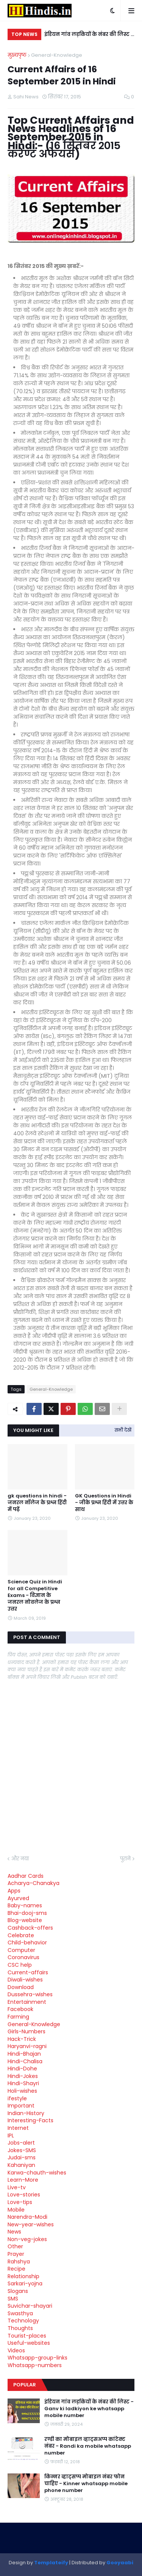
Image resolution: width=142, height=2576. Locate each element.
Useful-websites (29, 2343)
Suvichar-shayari (30, 2306)
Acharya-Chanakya (33, 1883)
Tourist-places (27, 2335)
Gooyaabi (119, 2562)
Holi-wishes (22, 2091)
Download (21, 1987)
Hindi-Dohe (22, 2068)
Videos (16, 2350)
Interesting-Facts (30, 2120)
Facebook (20, 2009)
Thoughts (20, 2328)
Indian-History (26, 2113)
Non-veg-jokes (27, 2239)
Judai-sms (22, 2157)
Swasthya (20, 2313)
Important (21, 2105)
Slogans (18, 2291)
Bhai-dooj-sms (27, 1913)
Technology (23, 2320)
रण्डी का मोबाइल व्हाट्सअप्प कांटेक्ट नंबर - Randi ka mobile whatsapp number (87, 2446)
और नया (20, 1858)
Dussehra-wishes (30, 1994)
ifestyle (17, 2098)
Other (15, 2246)
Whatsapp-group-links (37, 2357)
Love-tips (20, 2202)
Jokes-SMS (22, 2150)
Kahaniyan (21, 2165)
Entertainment (27, 2002)
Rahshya (19, 2261)
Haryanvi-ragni (27, 2046)
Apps (14, 1890)
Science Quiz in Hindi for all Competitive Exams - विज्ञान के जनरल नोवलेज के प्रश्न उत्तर (35, 1595)
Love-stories (24, 2194)
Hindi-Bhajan (24, 2054)
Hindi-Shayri (23, 2083)
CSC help (20, 1965)
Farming (18, 2016)
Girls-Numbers (26, 2031)
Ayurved (18, 1898)
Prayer (16, 2254)
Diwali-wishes (25, 1979)
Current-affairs (28, 1972)
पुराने (125, 1858)
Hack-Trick (22, 2039)
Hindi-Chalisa (25, 2061)
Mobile (16, 2209)
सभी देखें (123, 1430)
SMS (13, 2298)
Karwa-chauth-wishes (37, 2172)
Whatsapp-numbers (35, 2365)
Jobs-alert (21, 2142)
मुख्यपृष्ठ (17, 55)
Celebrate (21, 1935)
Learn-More (23, 2180)
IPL (11, 2135)
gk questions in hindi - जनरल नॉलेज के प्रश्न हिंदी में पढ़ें (37, 1503)
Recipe (16, 2268)
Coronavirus (23, 1957)
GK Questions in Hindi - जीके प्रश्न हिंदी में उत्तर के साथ (104, 1503)
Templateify (51, 2562)
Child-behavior (27, 1942)
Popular (24, 2384)
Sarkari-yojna (25, 2283)
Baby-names (25, 1905)
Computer (21, 1950)
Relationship (23, 2276)
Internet (18, 2128)
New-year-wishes (31, 2224)
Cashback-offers (30, 1928)
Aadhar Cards (26, 1876)
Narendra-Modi (27, 2217)
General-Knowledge (56, 55)
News (14, 2231)
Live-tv (17, 2187)
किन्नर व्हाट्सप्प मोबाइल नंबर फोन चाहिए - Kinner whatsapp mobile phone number (86, 2483)
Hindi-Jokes (23, 2076)
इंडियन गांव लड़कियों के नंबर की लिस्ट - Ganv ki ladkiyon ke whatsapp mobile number (89, 35)
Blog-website (25, 1920)
